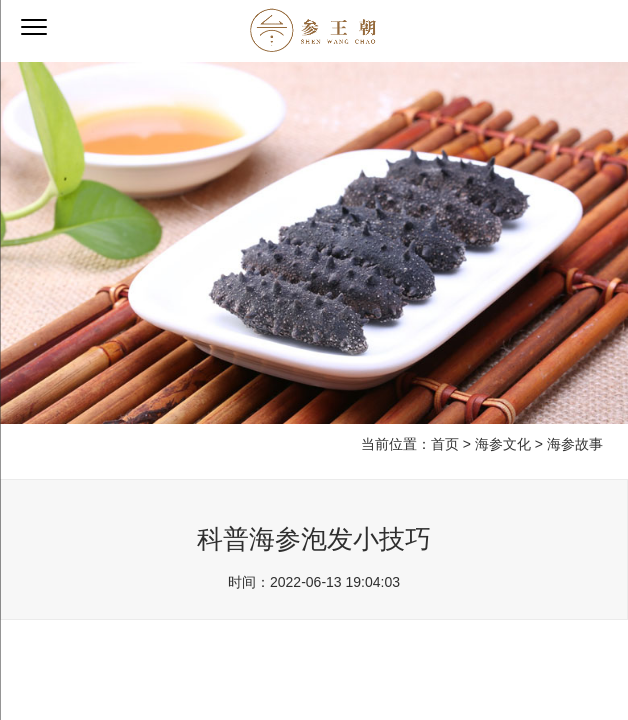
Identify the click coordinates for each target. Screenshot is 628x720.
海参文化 (503, 444)
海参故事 (575, 444)
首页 (445, 444)
